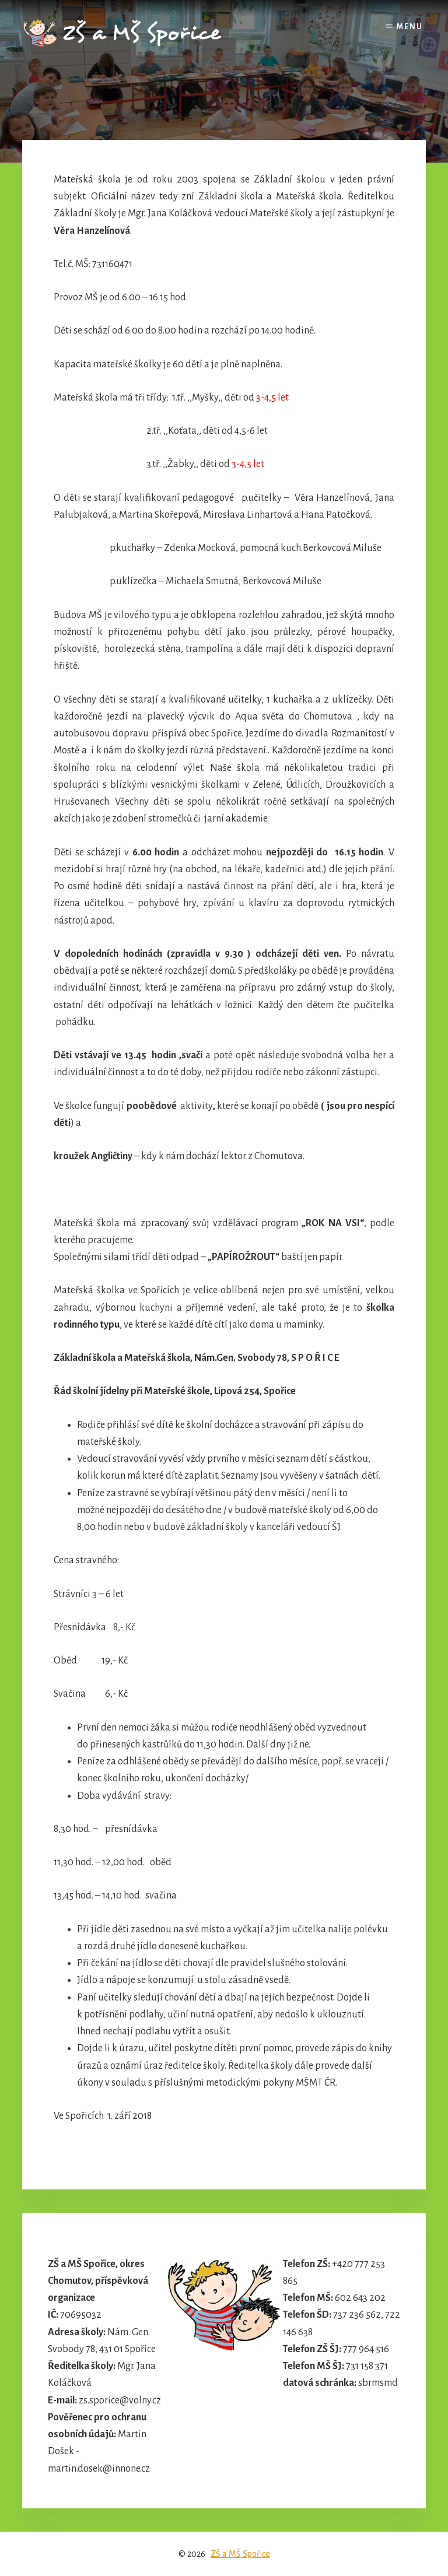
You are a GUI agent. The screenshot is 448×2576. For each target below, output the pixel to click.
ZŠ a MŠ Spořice (240, 2554)
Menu (410, 27)
